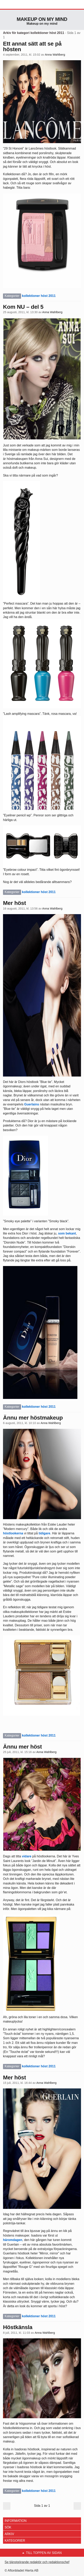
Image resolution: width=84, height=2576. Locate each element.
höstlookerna (13, 1533)
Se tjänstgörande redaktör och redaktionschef (37, 2562)
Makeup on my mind (42, 19)
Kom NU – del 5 (23, 307)
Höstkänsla (17, 2327)
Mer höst (14, 903)
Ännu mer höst (22, 1747)
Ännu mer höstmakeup (33, 1418)
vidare (26, 1856)
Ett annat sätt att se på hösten (32, 46)
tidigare (44, 1533)
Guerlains (31, 1104)
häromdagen (12, 2240)
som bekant (67, 1233)
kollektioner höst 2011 (39, 295)
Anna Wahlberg (55, 54)
